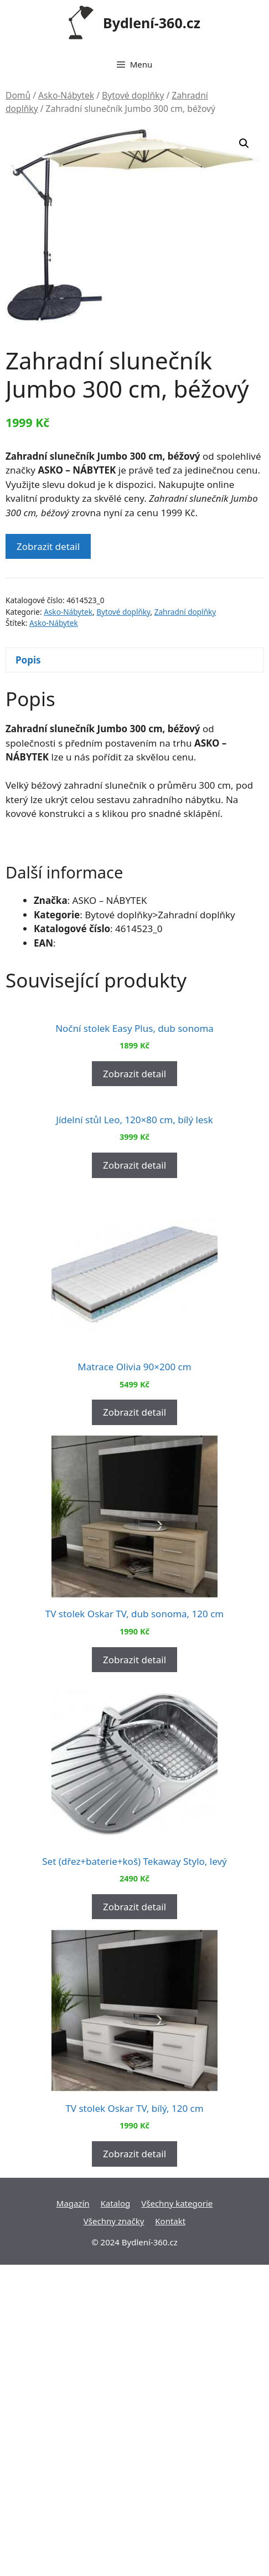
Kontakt (170, 2532)
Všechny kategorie (177, 2514)
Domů (18, 95)
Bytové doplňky (133, 95)
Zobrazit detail (48, 546)
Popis (28, 660)
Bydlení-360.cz (151, 22)
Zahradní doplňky (185, 611)
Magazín (73, 2514)
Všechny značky (114, 2532)
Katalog (116, 2514)
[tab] (134, 659)
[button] (244, 143)
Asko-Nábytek (66, 95)
